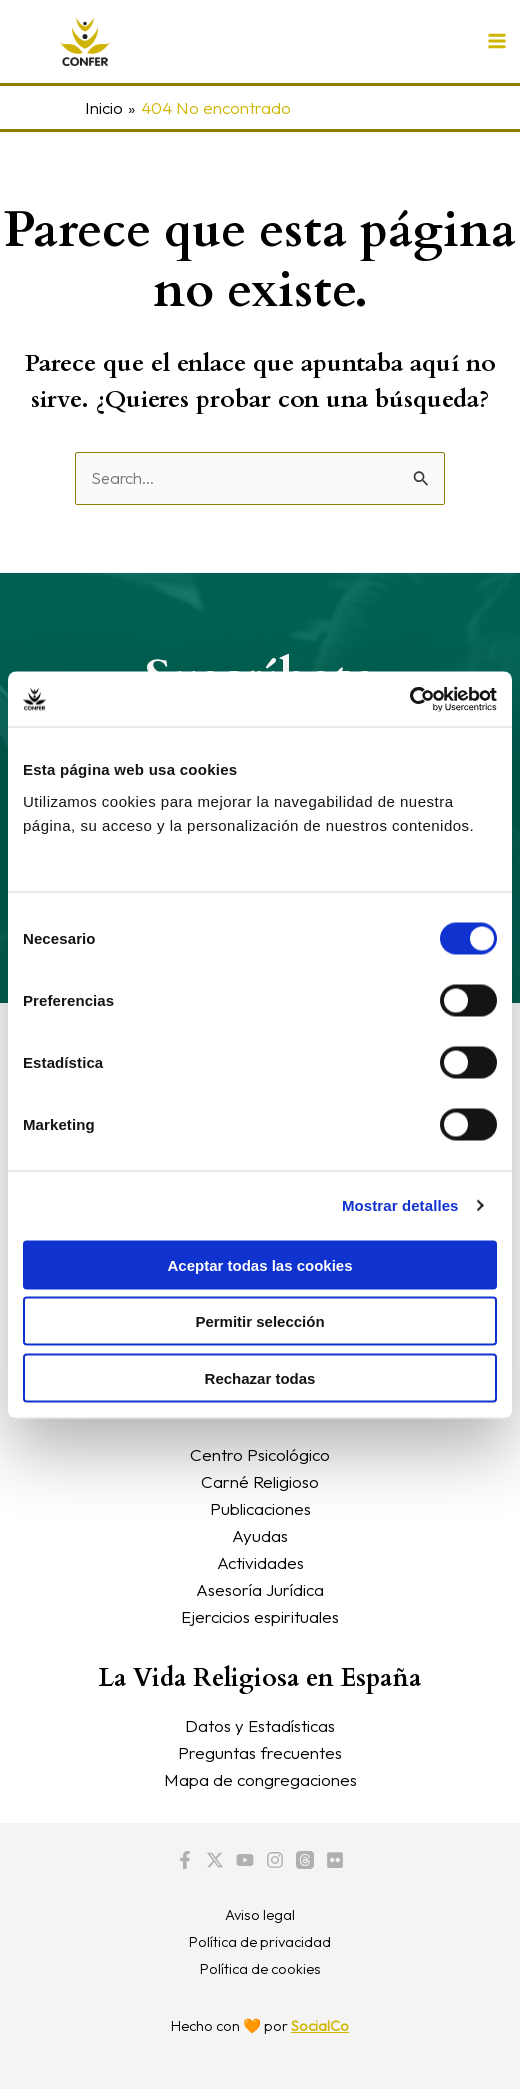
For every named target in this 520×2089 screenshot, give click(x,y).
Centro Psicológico (260, 1454)
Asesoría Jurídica (260, 1589)
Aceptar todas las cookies (259, 1264)
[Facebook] (185, 1860)
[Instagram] (275, 1860)
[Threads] (305, 1860)
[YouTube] (245, 1860)
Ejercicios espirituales (260, 1616)
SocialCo (320, 2025)
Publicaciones (260, 1508)
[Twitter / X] (215, 1860)
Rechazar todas (260, 1377)
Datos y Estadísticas (260, 1725)
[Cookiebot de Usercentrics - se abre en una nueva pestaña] (409, 699)
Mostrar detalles (400, 1205)
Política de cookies (260, 1968)
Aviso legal (260, 1914)
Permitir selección (259, 1321)
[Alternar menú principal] (498, 42)
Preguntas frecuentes (260, 1752)
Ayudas (260, 1535)
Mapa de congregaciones (260, 1779)
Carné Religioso (260, 1481)
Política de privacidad (260, 1941)
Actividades (260, 1562)
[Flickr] (335, 1860)
